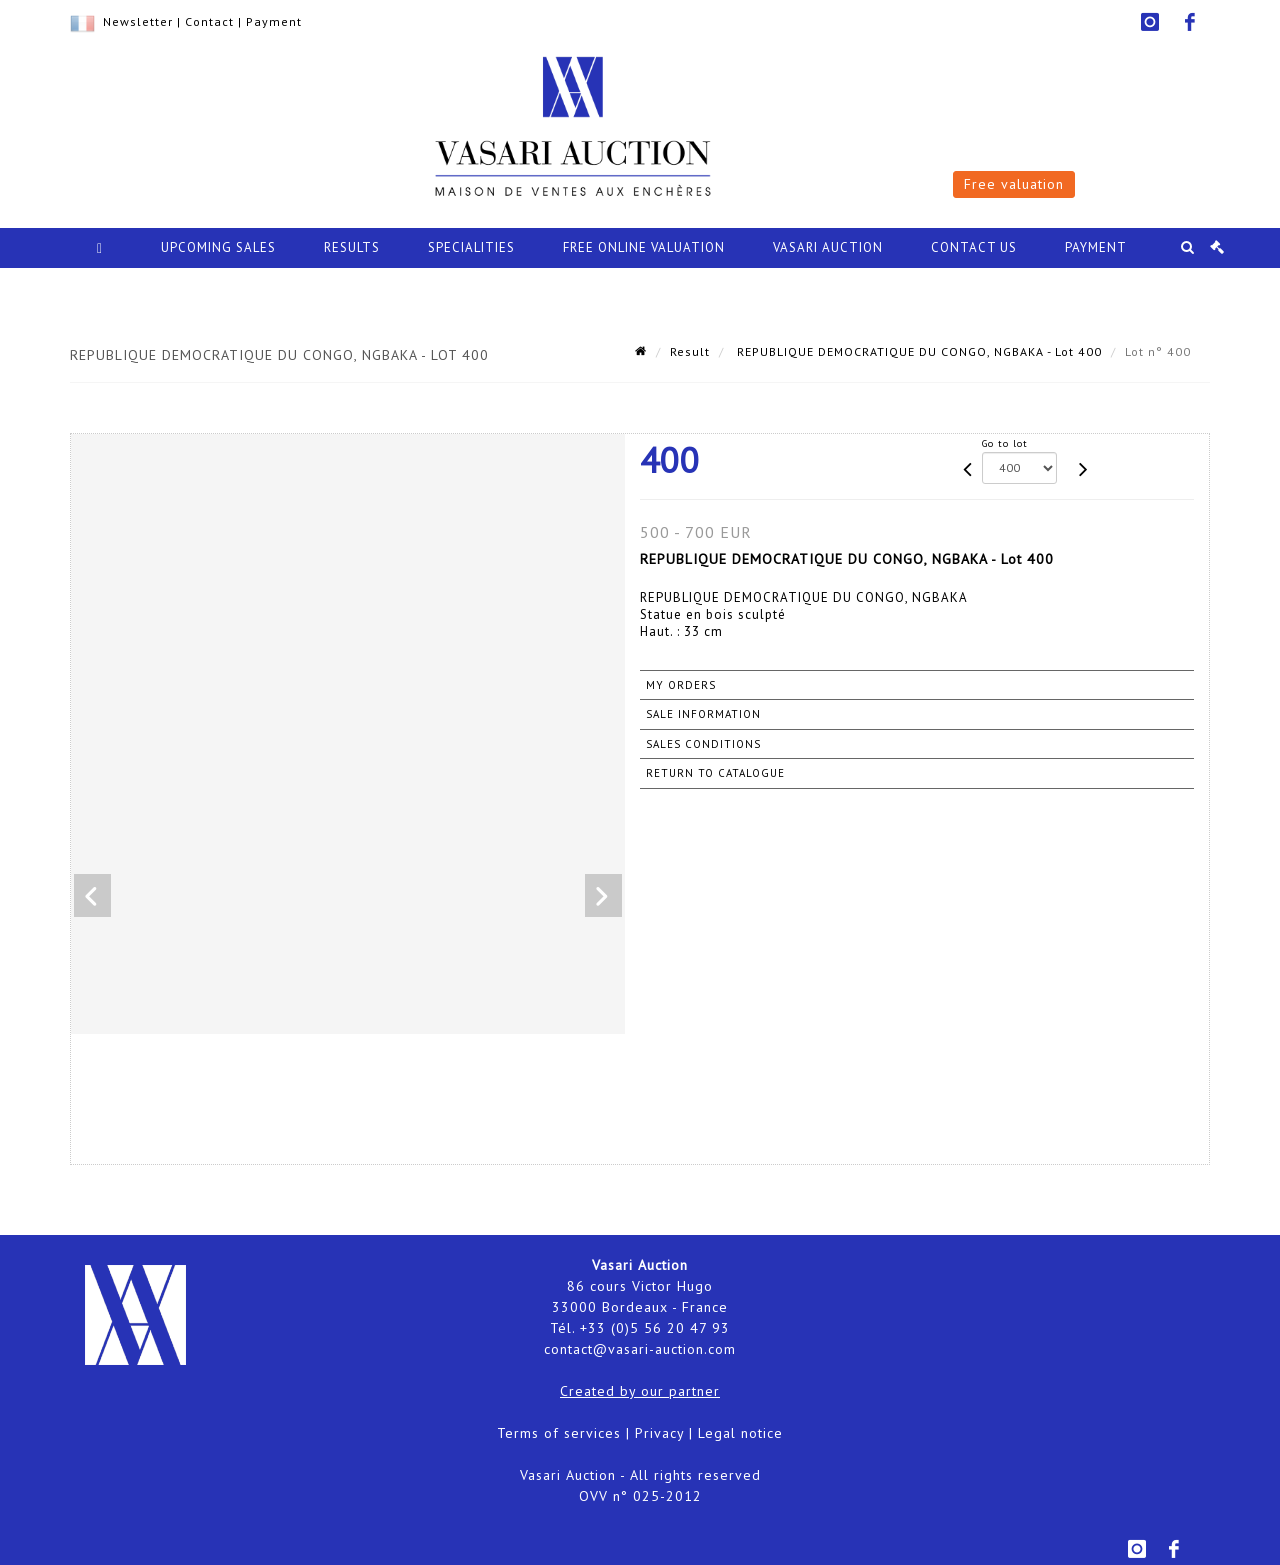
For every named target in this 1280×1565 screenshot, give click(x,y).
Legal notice (740, 1433)
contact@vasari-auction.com (640, 1349)
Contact (209, 21)
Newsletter (138, 21)
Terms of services (559, 1433)
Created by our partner (640, 1391)
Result (690, 351)
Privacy (659, 1433)
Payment (274, 21)
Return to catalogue (715, 773)
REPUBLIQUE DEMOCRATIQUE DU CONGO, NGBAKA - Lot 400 (917, 351)
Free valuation (1014, 184)
